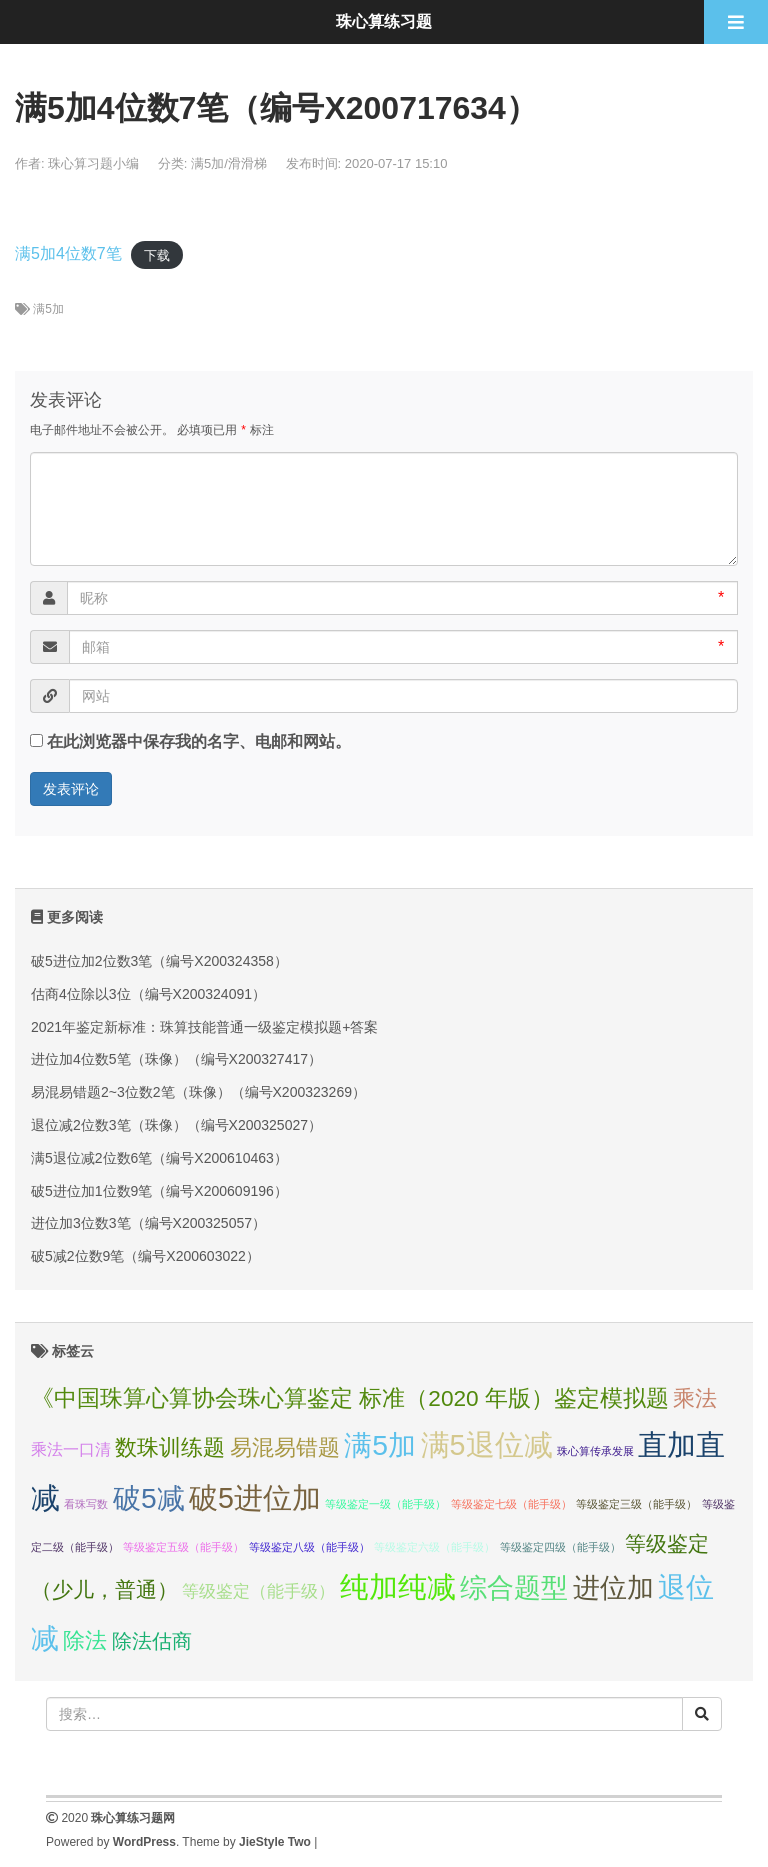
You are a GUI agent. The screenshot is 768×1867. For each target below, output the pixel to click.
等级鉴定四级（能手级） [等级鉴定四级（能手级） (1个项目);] (560, 1547)
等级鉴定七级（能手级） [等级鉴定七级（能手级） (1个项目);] (511, 1504)
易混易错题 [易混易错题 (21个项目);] (285, 1447)
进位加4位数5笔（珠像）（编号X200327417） (176, 1059)
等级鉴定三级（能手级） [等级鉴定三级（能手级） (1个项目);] (636, 1504)
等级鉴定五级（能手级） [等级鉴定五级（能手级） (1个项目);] (183, 1547)
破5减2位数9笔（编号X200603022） (145, 1256)
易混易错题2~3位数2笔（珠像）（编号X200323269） (198, 1092)
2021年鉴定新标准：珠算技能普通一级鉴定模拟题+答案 (204, 1027)
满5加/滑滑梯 (229, 163)
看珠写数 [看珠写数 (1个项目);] (86, 1504)
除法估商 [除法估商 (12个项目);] (152, 1641)
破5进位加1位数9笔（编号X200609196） (159, 1191)
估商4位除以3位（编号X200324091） (148, 994)
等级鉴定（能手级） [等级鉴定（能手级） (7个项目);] (258, 1591)
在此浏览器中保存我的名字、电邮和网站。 (199, 741)
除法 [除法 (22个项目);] (85, 1640)
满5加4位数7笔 (68, 253)
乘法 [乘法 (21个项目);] (695, 1398)
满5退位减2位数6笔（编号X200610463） (159, 1158)
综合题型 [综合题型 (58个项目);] (514, 1588)
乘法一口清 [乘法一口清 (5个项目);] (71, 1449)
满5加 (48, 309)
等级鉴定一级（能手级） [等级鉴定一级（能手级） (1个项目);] (385, 1504)
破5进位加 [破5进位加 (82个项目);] (255, 1498)
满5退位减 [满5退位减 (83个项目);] (487, 1445)
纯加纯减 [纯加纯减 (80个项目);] (398, 1587)
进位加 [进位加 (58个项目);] (613, 1588)
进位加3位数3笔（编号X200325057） (148, 1223)
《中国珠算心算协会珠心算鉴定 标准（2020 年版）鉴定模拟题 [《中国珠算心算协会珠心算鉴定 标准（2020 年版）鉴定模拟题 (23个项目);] (350, 1398)
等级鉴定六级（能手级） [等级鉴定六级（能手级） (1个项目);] (434, 1547)
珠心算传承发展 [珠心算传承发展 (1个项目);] (595, 1451)
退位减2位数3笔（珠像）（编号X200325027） (176, 1125)
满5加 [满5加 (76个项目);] (380, 1445)
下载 (157, 254)
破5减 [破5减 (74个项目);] (149, 1498)
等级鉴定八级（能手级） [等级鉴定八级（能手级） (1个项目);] (309, 1547)
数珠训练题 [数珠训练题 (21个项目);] (170, 1447)
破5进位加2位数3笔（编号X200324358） (159, 961)
